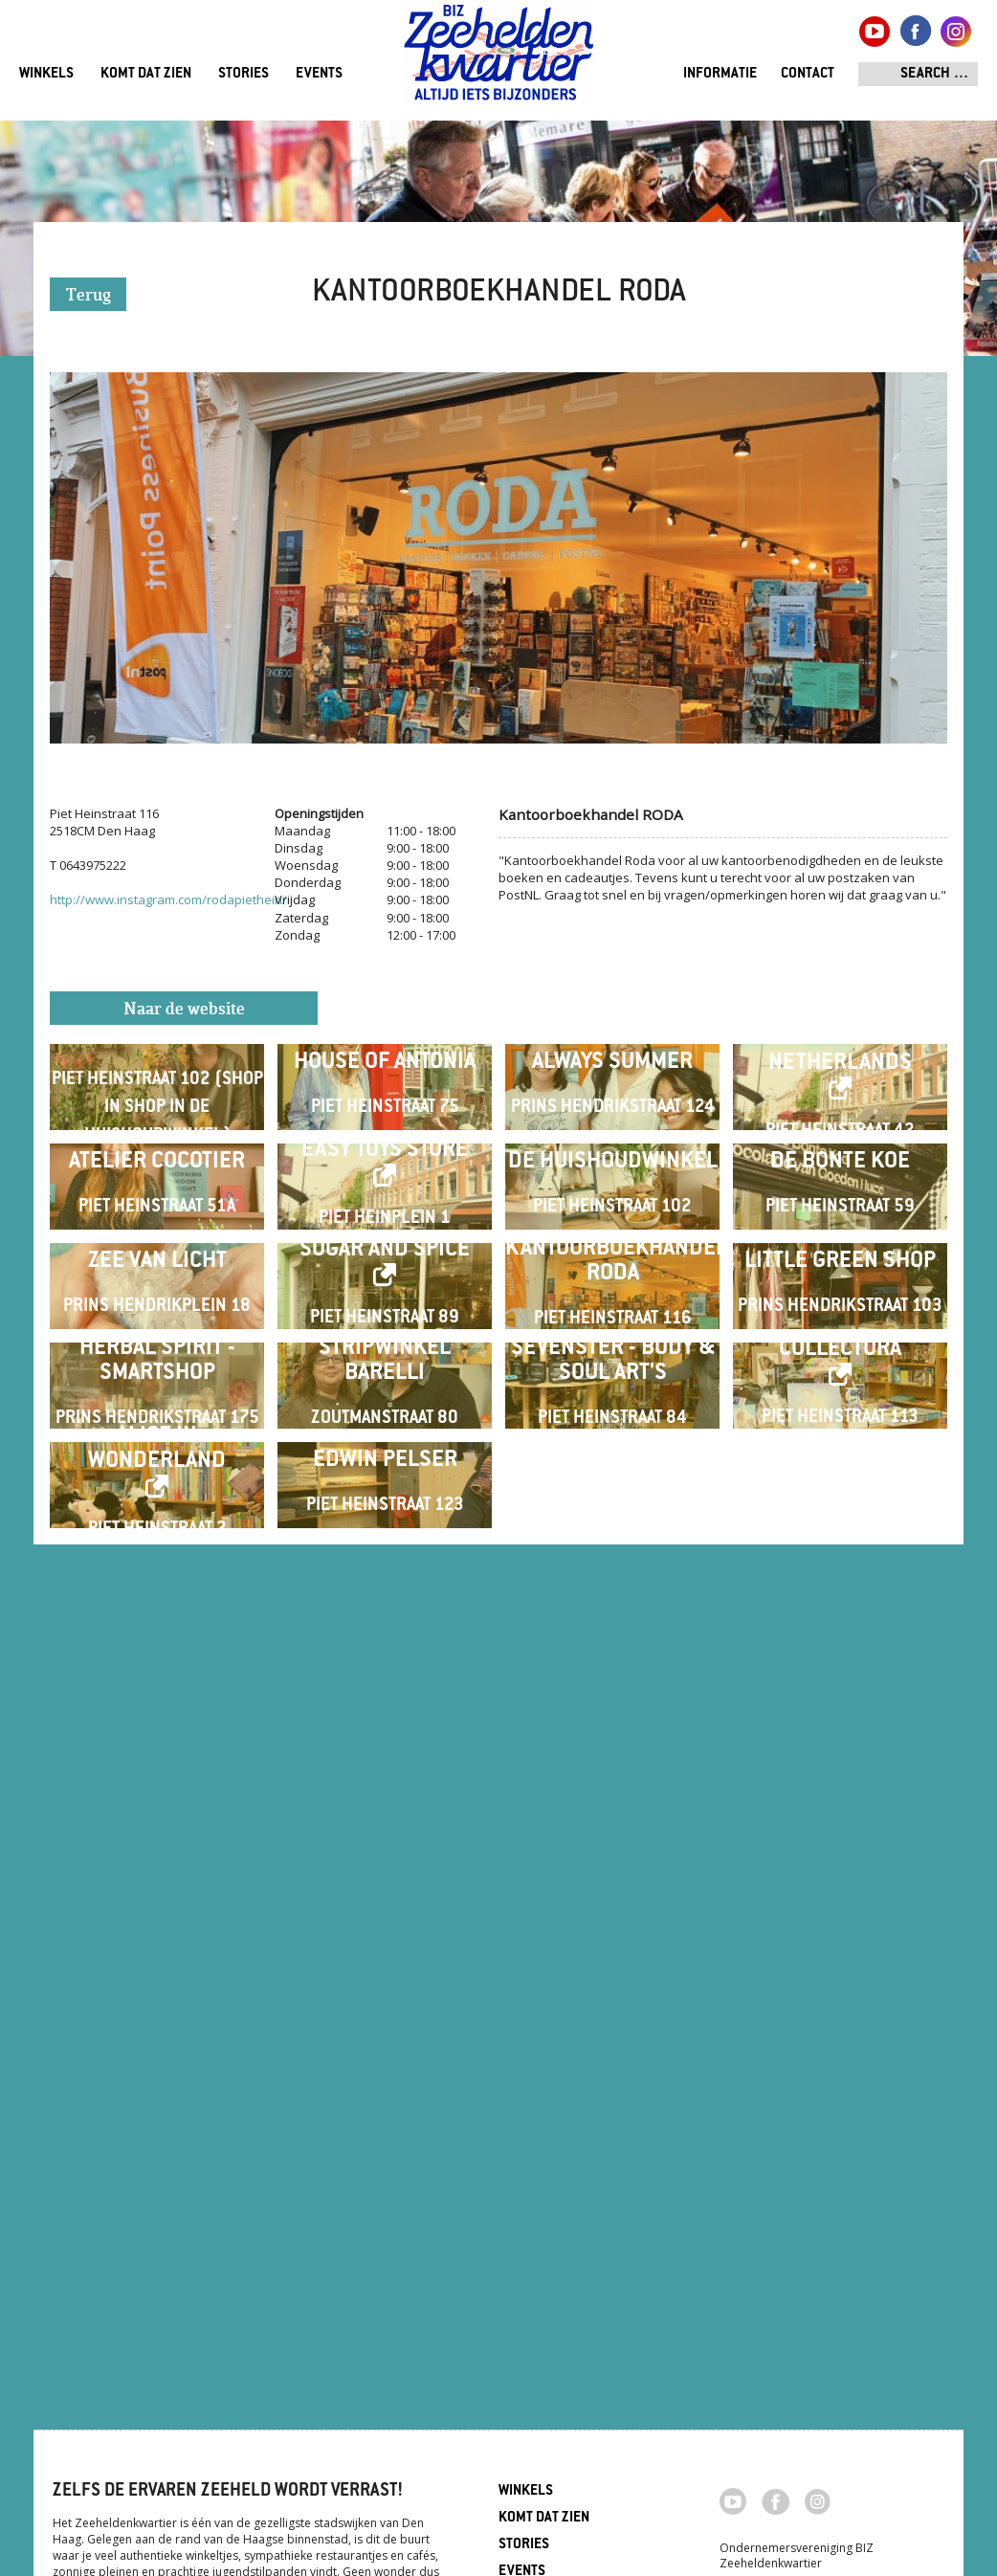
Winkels (46, 74)
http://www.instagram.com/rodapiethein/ (168, 899)
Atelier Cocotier (157, 1389)
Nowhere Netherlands (840, 1126)
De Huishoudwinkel (613, 1389)
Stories (243, 74)
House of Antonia (385, 1138)
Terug (88, 296)
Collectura (840, 1879)
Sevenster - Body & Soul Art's (613, 1890)
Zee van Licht (157, 1640)
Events (319, 74)
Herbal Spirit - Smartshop (157, 1890)
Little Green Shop (840, 1640)
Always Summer (612, 1138)
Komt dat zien (145, 74)
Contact (807, 74)
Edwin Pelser (385, 2141)
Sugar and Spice (384, 1628)
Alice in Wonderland (157, 2129)
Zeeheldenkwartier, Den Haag (499, 60)
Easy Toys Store (384, 1377)
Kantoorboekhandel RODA (612, 1639)
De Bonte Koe (840, 1389)
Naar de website (184, 1010)
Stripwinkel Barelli (385, 1890)
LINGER (157, 1110)
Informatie (720, 74)
